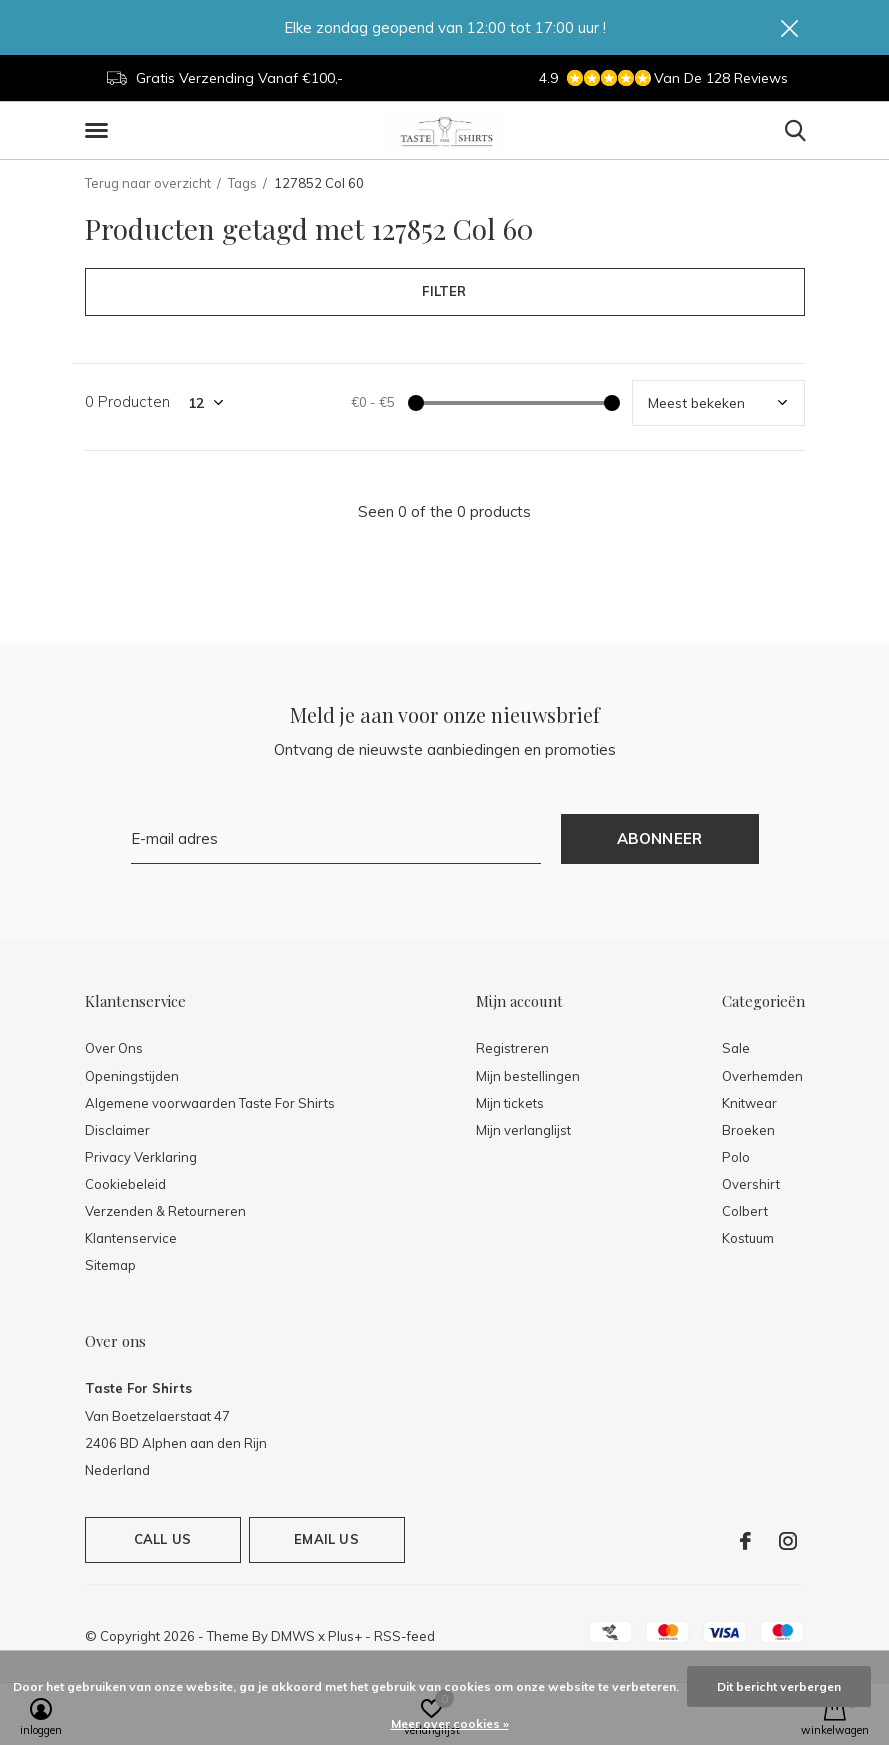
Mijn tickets (510, 1103)
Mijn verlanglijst (523, 1130)
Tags (242, 183)
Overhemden (762, 1076)
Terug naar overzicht (148, 183)
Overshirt (751, 1184)
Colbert (745, 1211)
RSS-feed (404, 1636)
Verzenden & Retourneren (165, 1211)
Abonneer (660, 838)
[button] (100, 131)
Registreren (512, 1048)
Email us (326, 1539)
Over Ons (114, 1048)
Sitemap (110, 1265)
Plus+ (345, 1636)
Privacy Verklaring (141, 1157)
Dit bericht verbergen (779, 1686)
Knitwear (749, 1103)
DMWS (293, 1636)
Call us (162, 1539)
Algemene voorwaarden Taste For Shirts (210, 1103)
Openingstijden (132, 1076)
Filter (444, 291)
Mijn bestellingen (528, 1076)
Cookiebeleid (125, 1184)
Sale (736, 1048)
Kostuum (748, 1238)
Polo (736, 1157)
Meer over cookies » (450, 1723)
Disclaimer (117, 1130)
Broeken (748, 1130)
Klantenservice (131, 1238)
